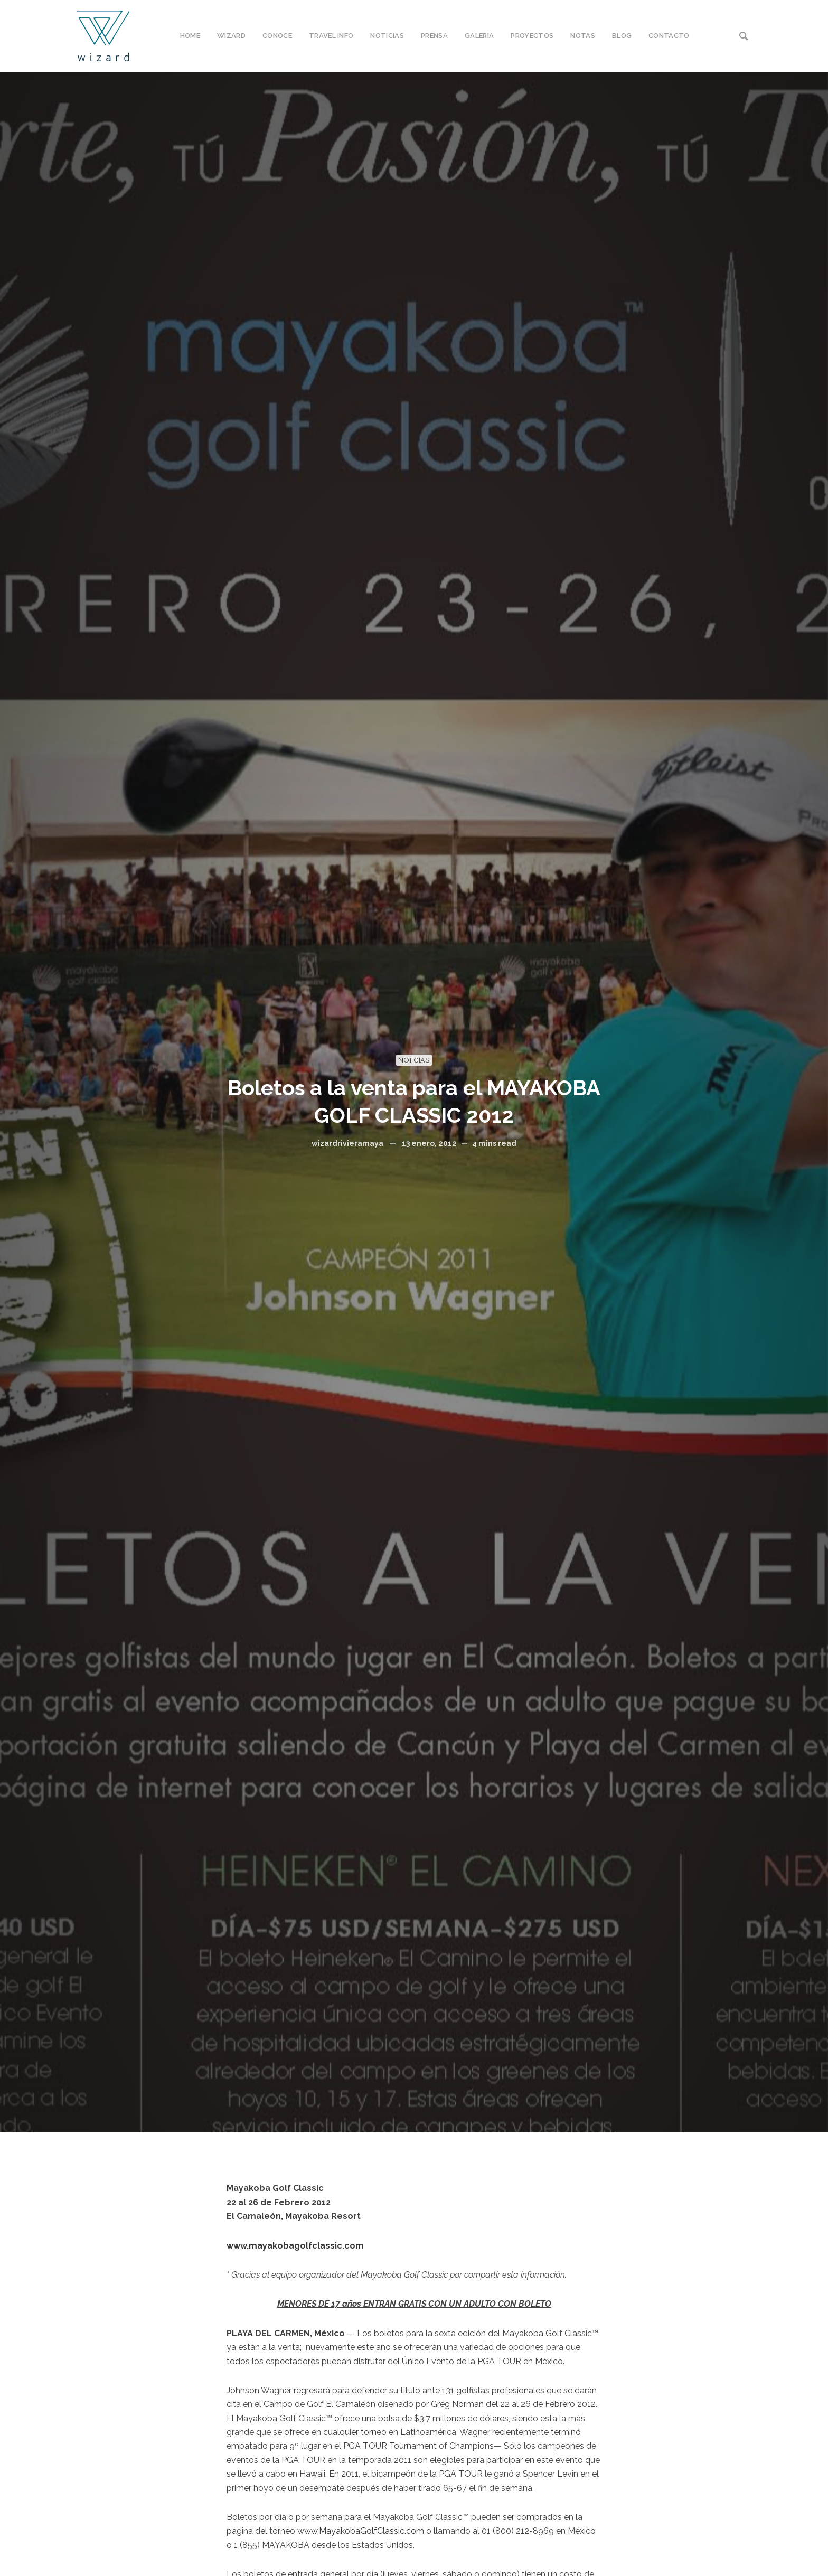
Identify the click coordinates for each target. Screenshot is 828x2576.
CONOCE (277, 36)
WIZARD (231, 36)
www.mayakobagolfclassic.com (295, 2246)
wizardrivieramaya (347, 1143)
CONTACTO (669, 36)
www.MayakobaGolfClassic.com (360, 2531)
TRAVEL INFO (331, 36)
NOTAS (582, 36)
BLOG (622, 36)
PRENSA (434, 36)
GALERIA (479, 36)
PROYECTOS (532, 36)
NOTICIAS (387, 36)
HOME (190, 36)
